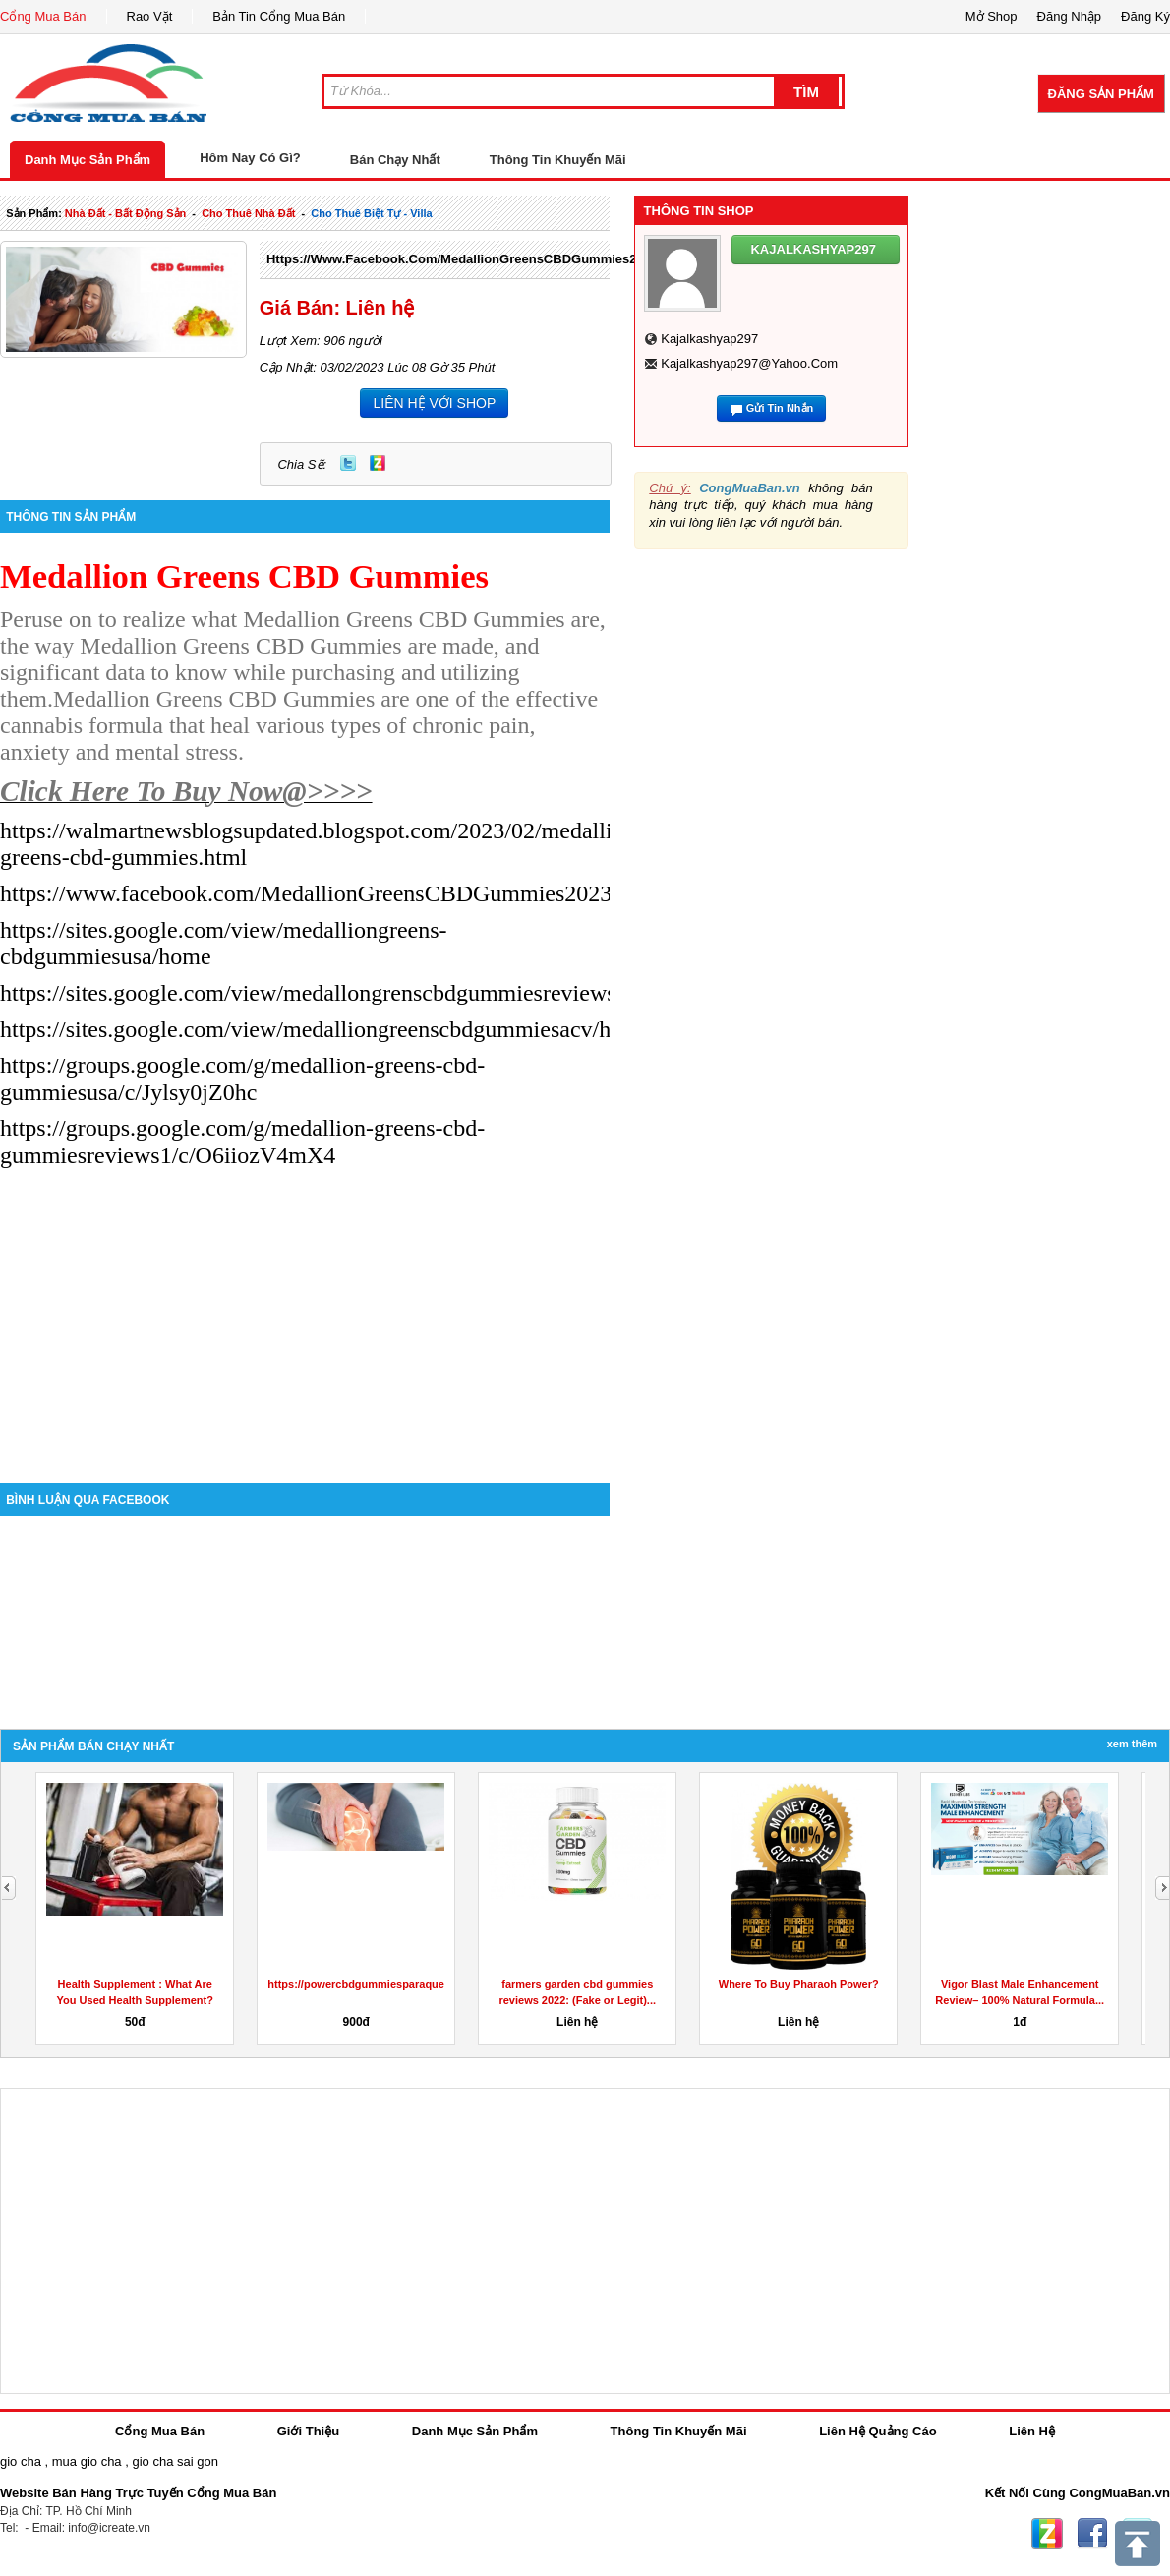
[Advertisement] (305, 1316)
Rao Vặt (150, 16)
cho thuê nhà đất (248, 213)
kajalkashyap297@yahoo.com (749, 363)
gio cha (20, 2461)
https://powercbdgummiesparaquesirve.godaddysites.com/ (418, 1984)
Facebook (1092, 2533)
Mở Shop (991, 16)
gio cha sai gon (174, 2461)
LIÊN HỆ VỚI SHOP (434, 403)
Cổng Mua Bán (43, 16)
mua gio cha (87, 2461)
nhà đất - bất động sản (125, 213)
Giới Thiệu (308, 2431)
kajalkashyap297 (709, 338)
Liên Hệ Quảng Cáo (877, 2431)
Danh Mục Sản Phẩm (87, 159)
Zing (377, 463)
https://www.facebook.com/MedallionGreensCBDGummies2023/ (464, 259)
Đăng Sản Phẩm (1101, 93)
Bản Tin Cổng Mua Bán (278, 16)
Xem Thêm (1132, 1743)
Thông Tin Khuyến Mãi (558, 159)
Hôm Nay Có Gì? (250, 157)
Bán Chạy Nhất (395, 159)
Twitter (348, 463)
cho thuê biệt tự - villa (371, 213)
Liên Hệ (1032, 2431)
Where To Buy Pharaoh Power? (799, 1984)
